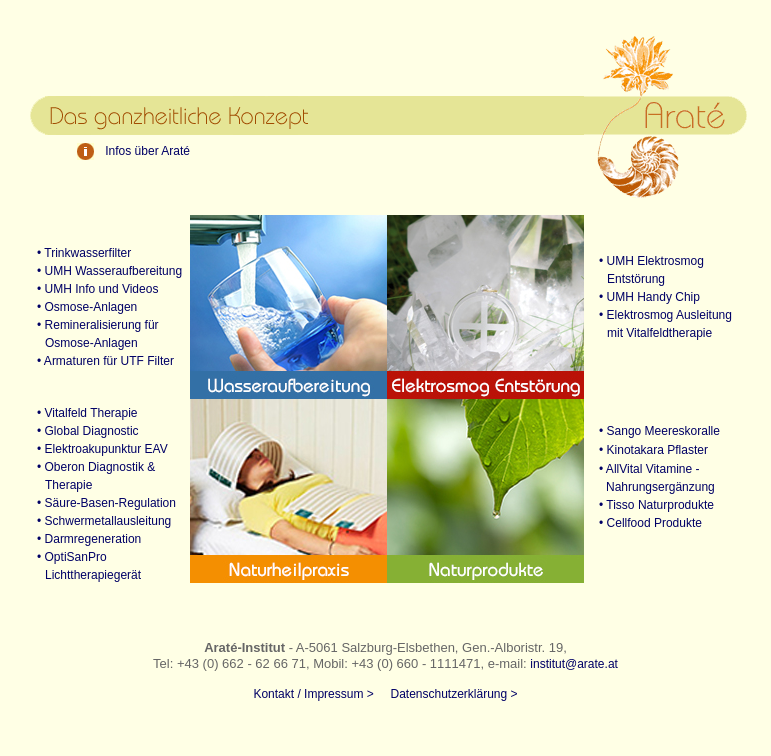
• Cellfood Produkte (650, 523)
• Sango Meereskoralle (659, 431)
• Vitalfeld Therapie (80, 413)
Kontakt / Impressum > (313, 694)
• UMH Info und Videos (90, 289)
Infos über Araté (147, 151)
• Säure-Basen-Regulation (99, 503)
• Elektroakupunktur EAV (95, 449)
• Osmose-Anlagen (79, 307)
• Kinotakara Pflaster (653, 450)
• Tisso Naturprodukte (656, 505)
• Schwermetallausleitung (96, 521)
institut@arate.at (574, 664)
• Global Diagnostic (80, 431)
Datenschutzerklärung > (453, 694)
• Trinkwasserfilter (76, 253)
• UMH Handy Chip (649, 297)
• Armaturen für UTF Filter (98, 361)
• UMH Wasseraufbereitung (102, 271)
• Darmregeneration (81, 539)
